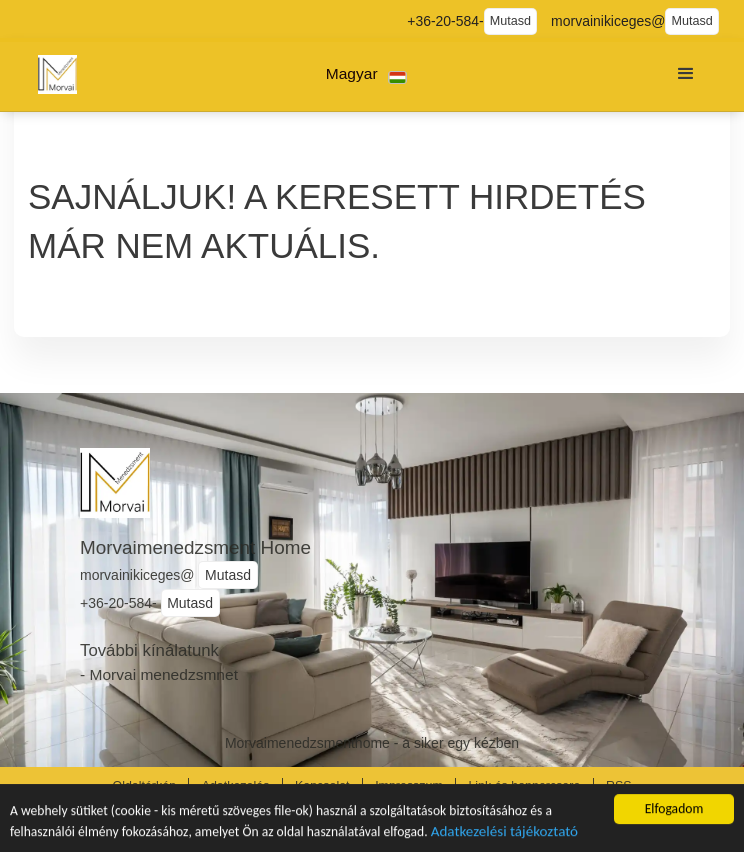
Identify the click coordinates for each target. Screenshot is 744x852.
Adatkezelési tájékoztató (504, 833)
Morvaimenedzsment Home (195, 547)
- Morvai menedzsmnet (159, 674)
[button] (366, 74)
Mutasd (510, 21)
